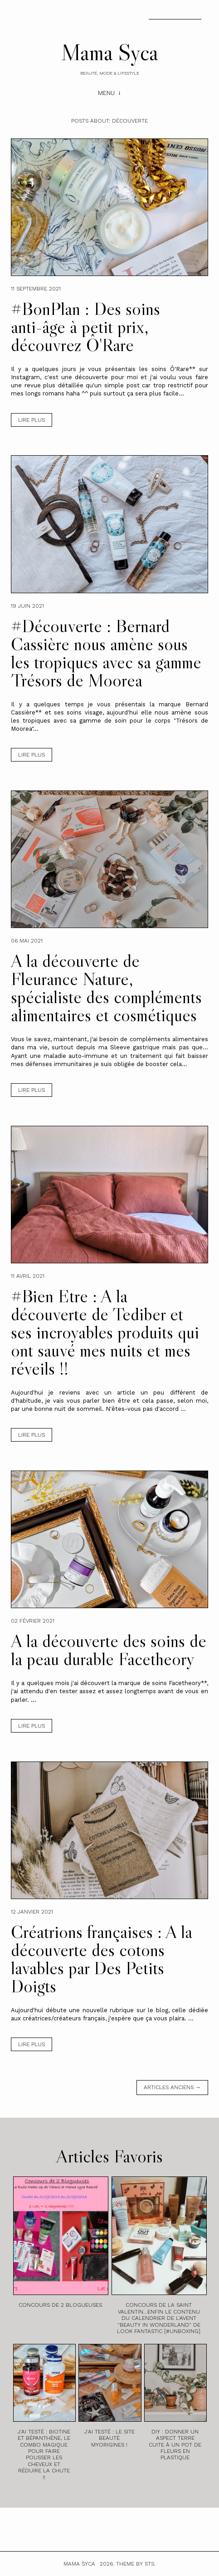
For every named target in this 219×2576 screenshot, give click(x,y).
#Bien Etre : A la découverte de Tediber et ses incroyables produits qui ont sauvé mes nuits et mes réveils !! (105, 1332)
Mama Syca (109, 52)
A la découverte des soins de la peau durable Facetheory (108, 1649)
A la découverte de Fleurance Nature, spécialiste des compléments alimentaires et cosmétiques (106, 987)
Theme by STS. (136, 2564)
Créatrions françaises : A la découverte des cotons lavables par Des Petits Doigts (101, 1958)
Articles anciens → (172, 2087)
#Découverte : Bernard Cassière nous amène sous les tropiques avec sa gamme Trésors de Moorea (106, 652)
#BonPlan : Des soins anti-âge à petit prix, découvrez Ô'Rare (85, 326)
